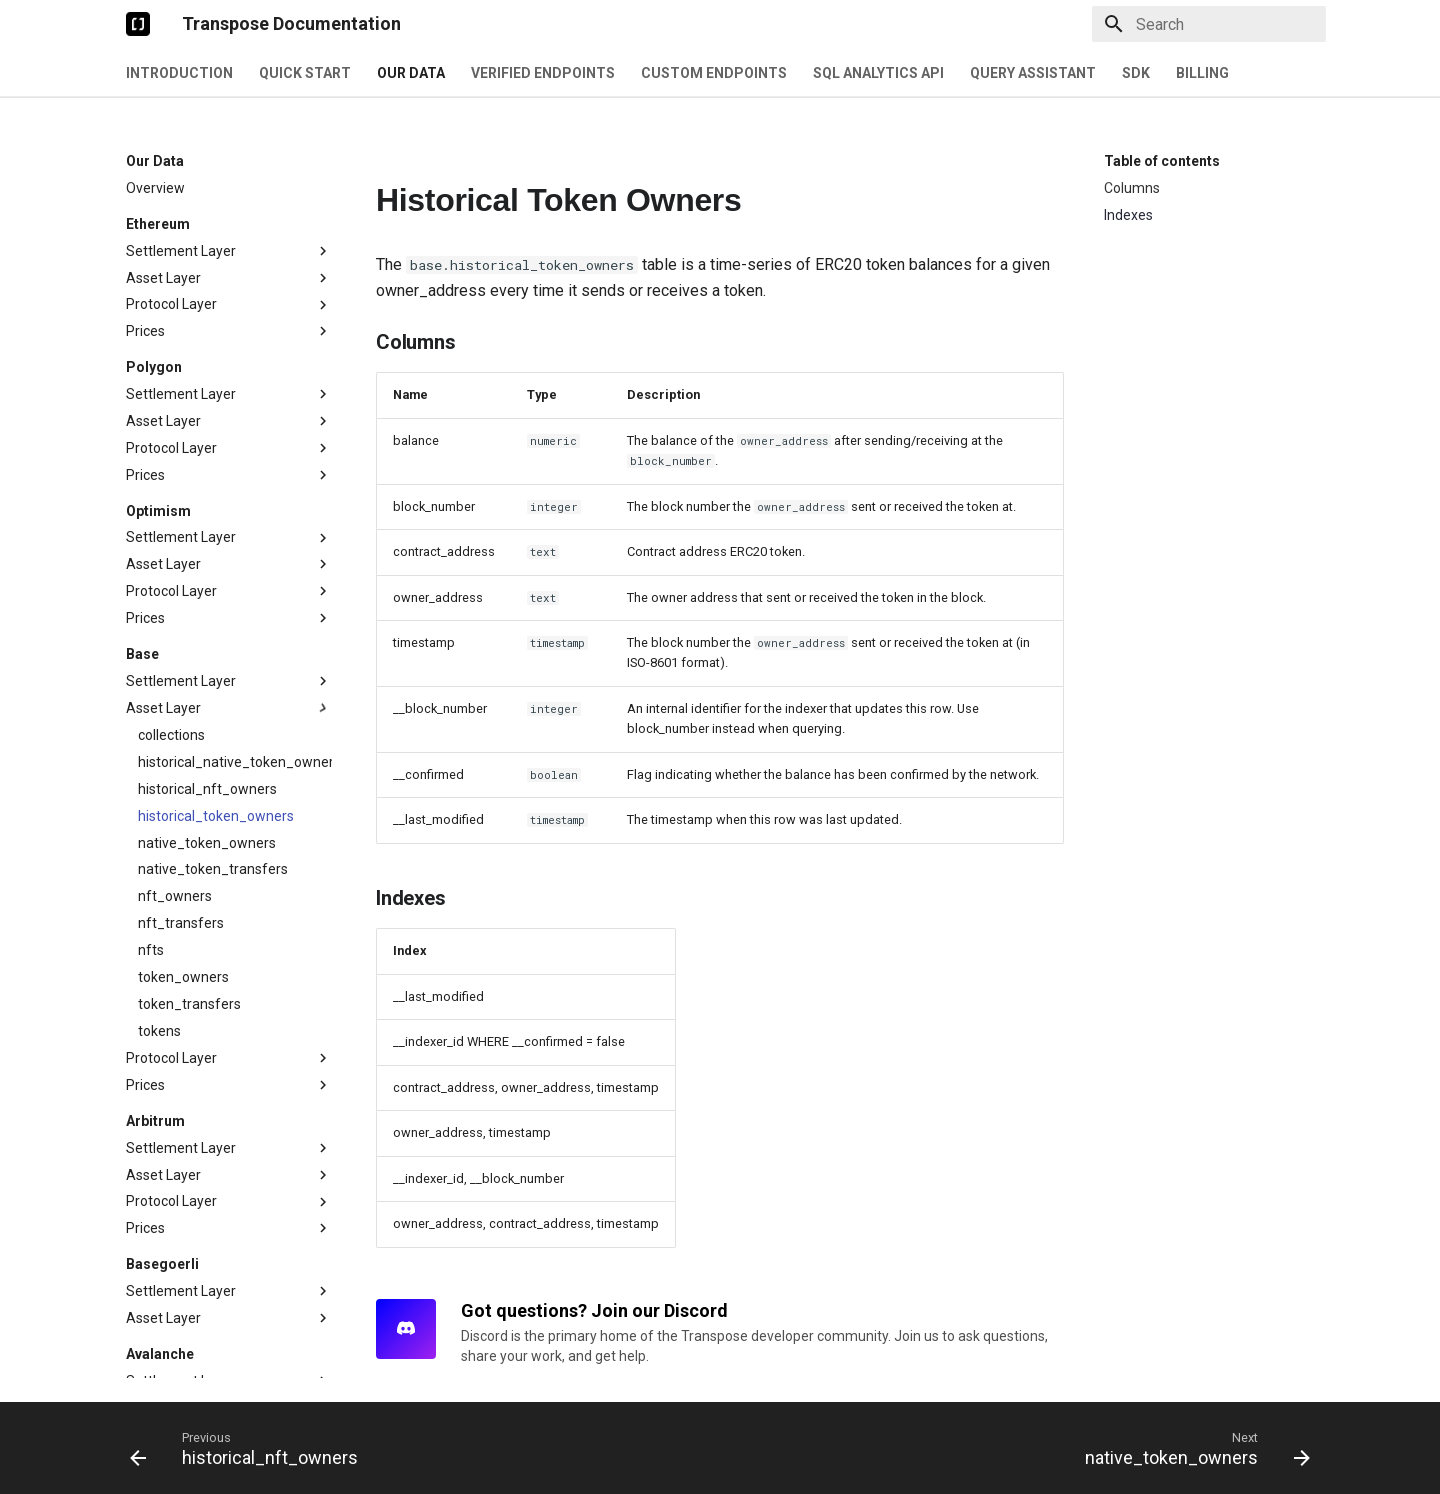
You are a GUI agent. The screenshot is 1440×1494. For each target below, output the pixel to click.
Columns (1132, 188)
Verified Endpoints (543, 73)
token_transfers (189, 643)
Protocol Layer (229, 230)
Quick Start (305, 73)
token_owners (183, 616)
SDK (1136, 73)
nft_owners (175, 535)
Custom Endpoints (714, 73)
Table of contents (1162, 161)
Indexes (1128, 215)
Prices (229, 257)
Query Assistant (1033, 73)
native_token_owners (207, 482)
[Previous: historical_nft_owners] (249, 1448)
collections (171, 374)
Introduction (179, 73)
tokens (159, 670)
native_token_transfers (213, 508)
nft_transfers (181, 562)
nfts (151, 589)
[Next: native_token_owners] (1192, 1448)
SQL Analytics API (878, 73)
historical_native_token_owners (235, 401)
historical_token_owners (216, 455)
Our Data (411, 73)
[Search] (1209, 24)
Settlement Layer (229, 177)
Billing (1202, 73)
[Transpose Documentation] (138, 24)
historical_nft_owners (207, 428)
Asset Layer (229, 203)
